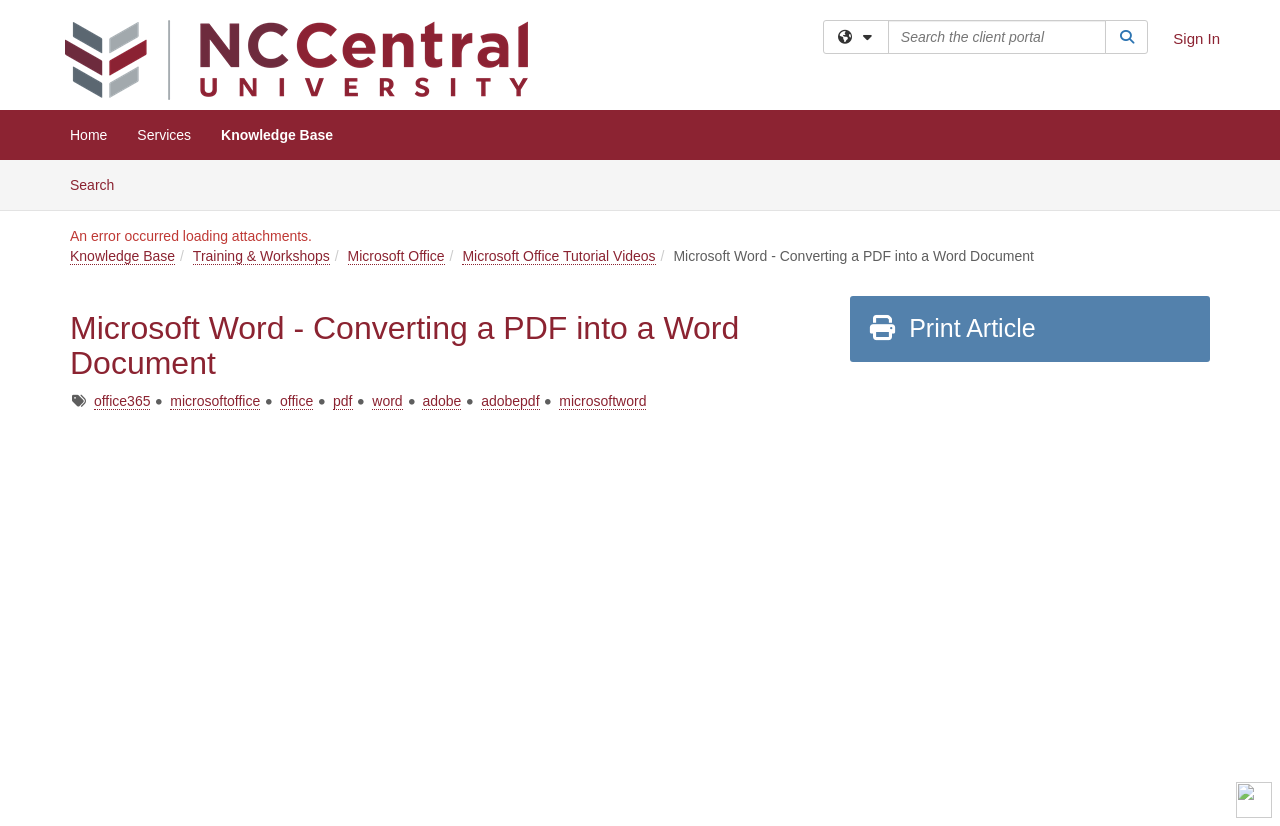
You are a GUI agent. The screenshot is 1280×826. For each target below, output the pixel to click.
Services (164, 135)
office (296, 401)
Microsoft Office (396, 256)
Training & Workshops (261, 256)
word (387, 401)
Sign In (1196, 38)
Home (88, 135)
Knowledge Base (277, 135)
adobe (441, 401)
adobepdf (510, 401)
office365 (122, 401)
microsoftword (602, 401)
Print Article (951, 328)
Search (99, 183)
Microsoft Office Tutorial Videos (558, 256)
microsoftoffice (215, 401)
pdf (342, 401)
